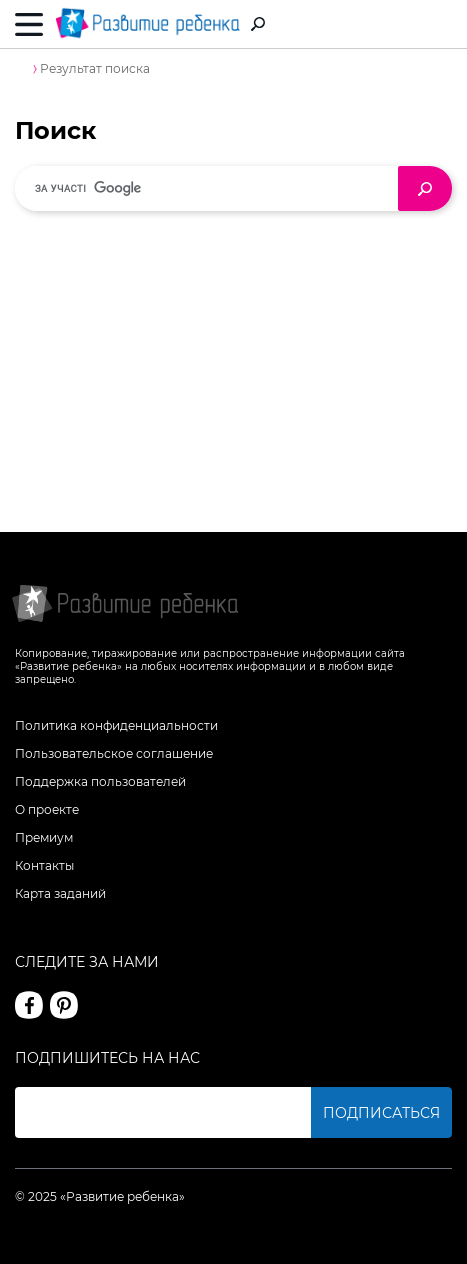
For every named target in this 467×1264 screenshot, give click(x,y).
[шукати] (214, 188)
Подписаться (381, 1113)
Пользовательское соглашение (114, 753)
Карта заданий (60, 893)
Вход (440, 25)
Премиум (44, 837)
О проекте (47, 809)
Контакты (44, 865)
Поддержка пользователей (100, 781)
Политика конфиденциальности (116, 725)
